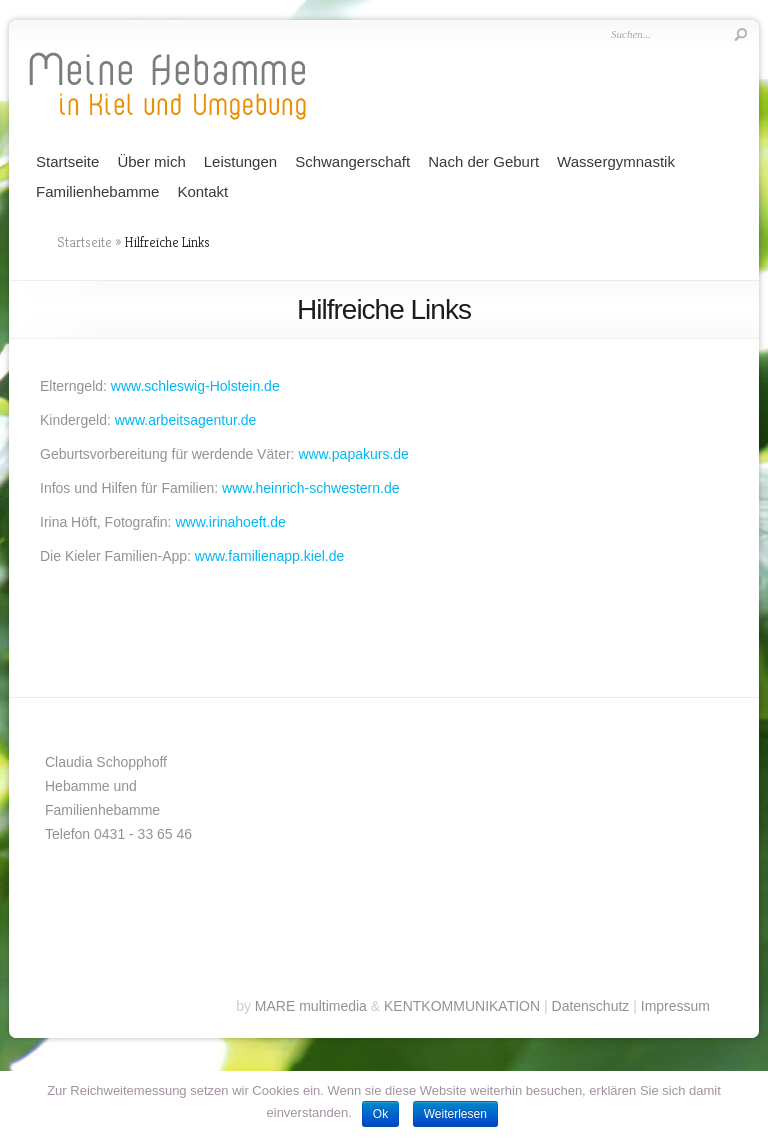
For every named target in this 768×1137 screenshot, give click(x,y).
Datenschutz (591, 1006)
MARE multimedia (311, 1006)
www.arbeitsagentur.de (186, 420)
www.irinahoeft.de (230, 522)
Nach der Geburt (483, 161)
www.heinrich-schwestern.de (310, 488)
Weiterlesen (455, 1114)
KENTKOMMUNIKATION (462, 1006)
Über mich (151, 161)
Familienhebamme (97, 191)
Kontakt (202, 191)
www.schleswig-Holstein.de (195, 386)
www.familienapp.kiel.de (269, 556)
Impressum (675, 1006)
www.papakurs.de (353, 454)
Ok (380, 1114)
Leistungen (240, 161)
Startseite (67, 161)
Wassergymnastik (616, 161)
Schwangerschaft (352, 161)
